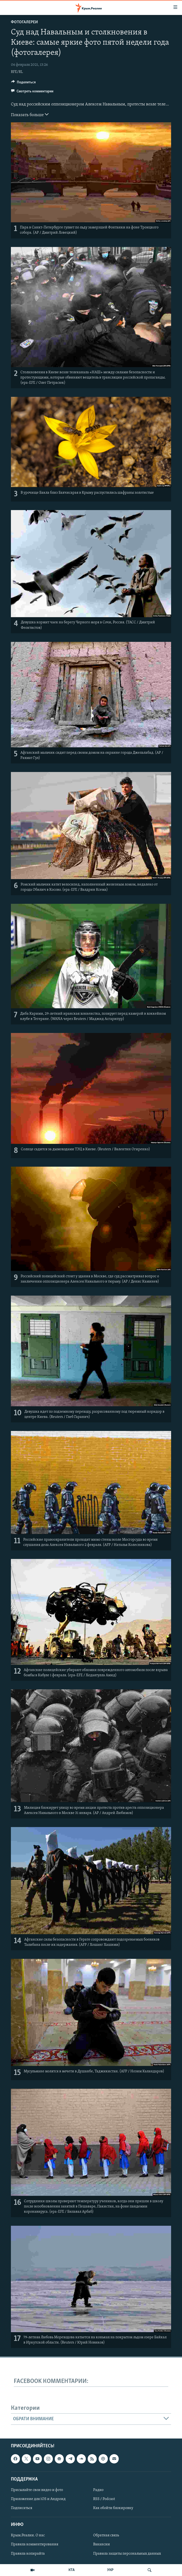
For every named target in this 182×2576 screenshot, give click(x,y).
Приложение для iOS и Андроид (38, 2499)
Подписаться (21, 2508)
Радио (98, 2490)
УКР (110, 2570)
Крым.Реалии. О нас (28, 2536)
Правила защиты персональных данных (127, 2554)
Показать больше (30, 114)
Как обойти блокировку (113, 2508)
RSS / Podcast (104, 2499)
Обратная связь (106, 2536)
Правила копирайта (28, 2554)
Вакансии (101, 2545)
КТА (71, 2570)
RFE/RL (17, 72)
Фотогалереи (24, 22)
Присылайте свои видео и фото (37, 2490)
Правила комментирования (34, 2545)
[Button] (23, 83)
